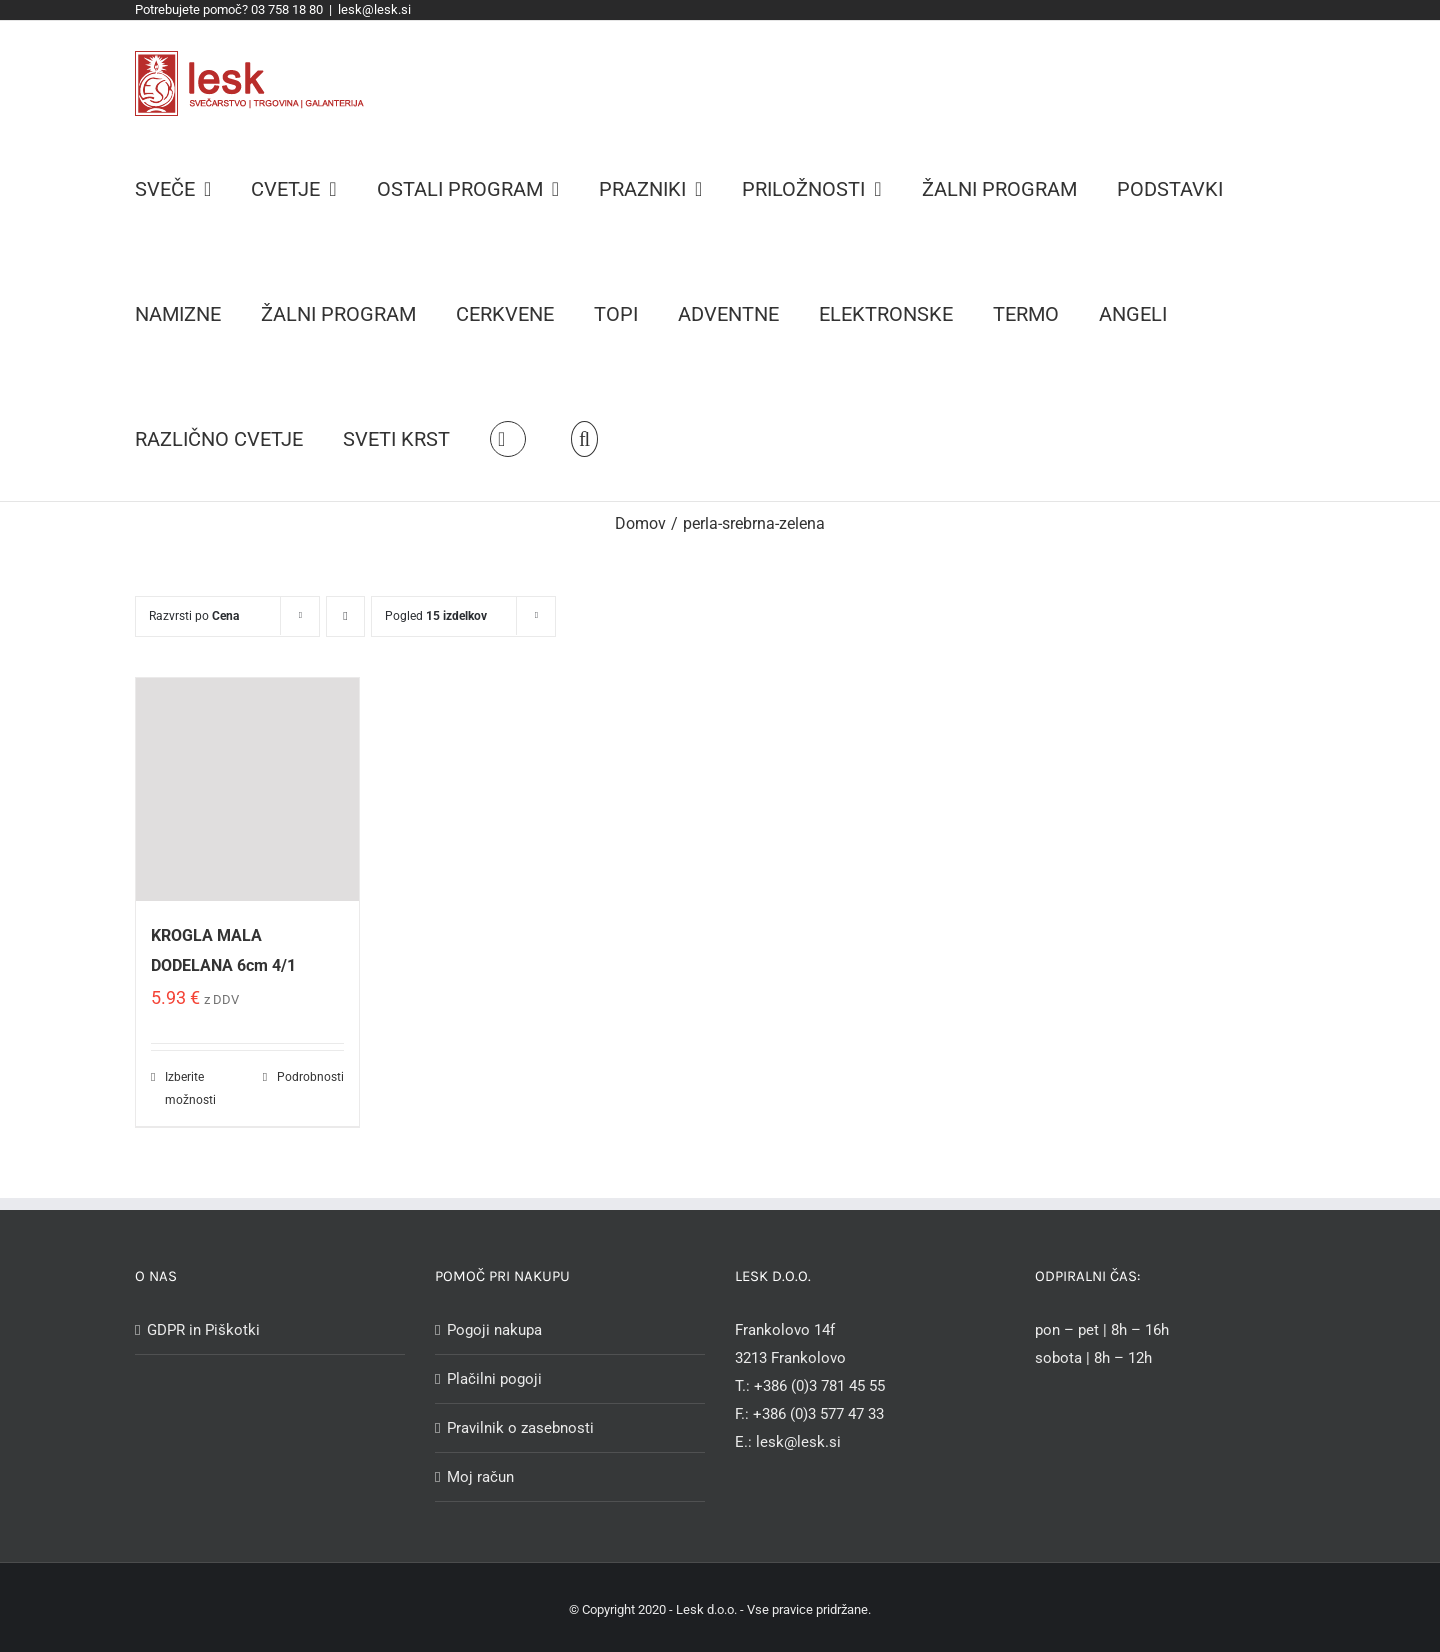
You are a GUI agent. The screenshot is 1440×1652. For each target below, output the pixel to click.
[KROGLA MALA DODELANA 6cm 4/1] (247, 789)
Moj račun (480, 1477)
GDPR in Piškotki (203, 1330)
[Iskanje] (584, 438)
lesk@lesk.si (374, 9)
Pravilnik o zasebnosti (520, 1428)
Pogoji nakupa (494, 1330)
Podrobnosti (310, 1077)
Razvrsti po (194, 616)
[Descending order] (345, 616)
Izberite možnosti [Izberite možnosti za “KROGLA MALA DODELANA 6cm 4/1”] (190, 1088)
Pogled (436, 616)
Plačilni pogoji (494, 1379)
